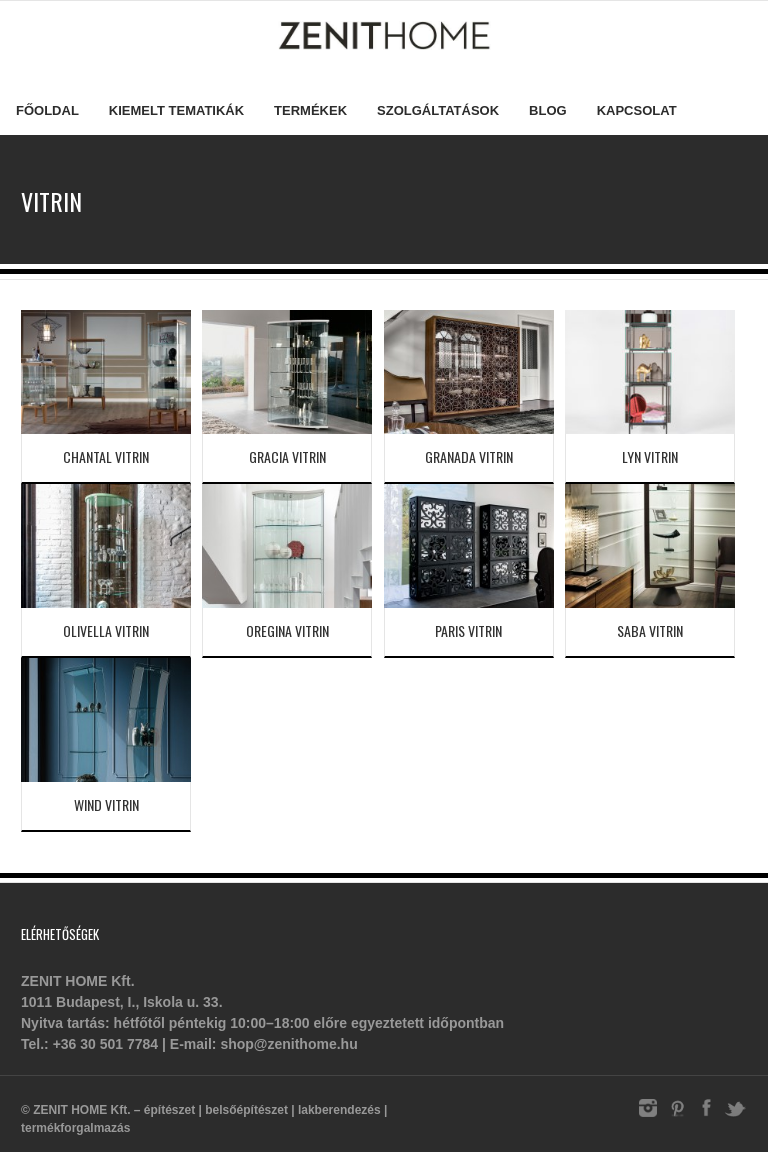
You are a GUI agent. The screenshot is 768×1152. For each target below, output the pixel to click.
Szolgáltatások (438, 110)
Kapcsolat (637, 110)
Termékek (310, 110)
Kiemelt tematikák (176, 110)
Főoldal (47, 110)
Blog (548, 110)
